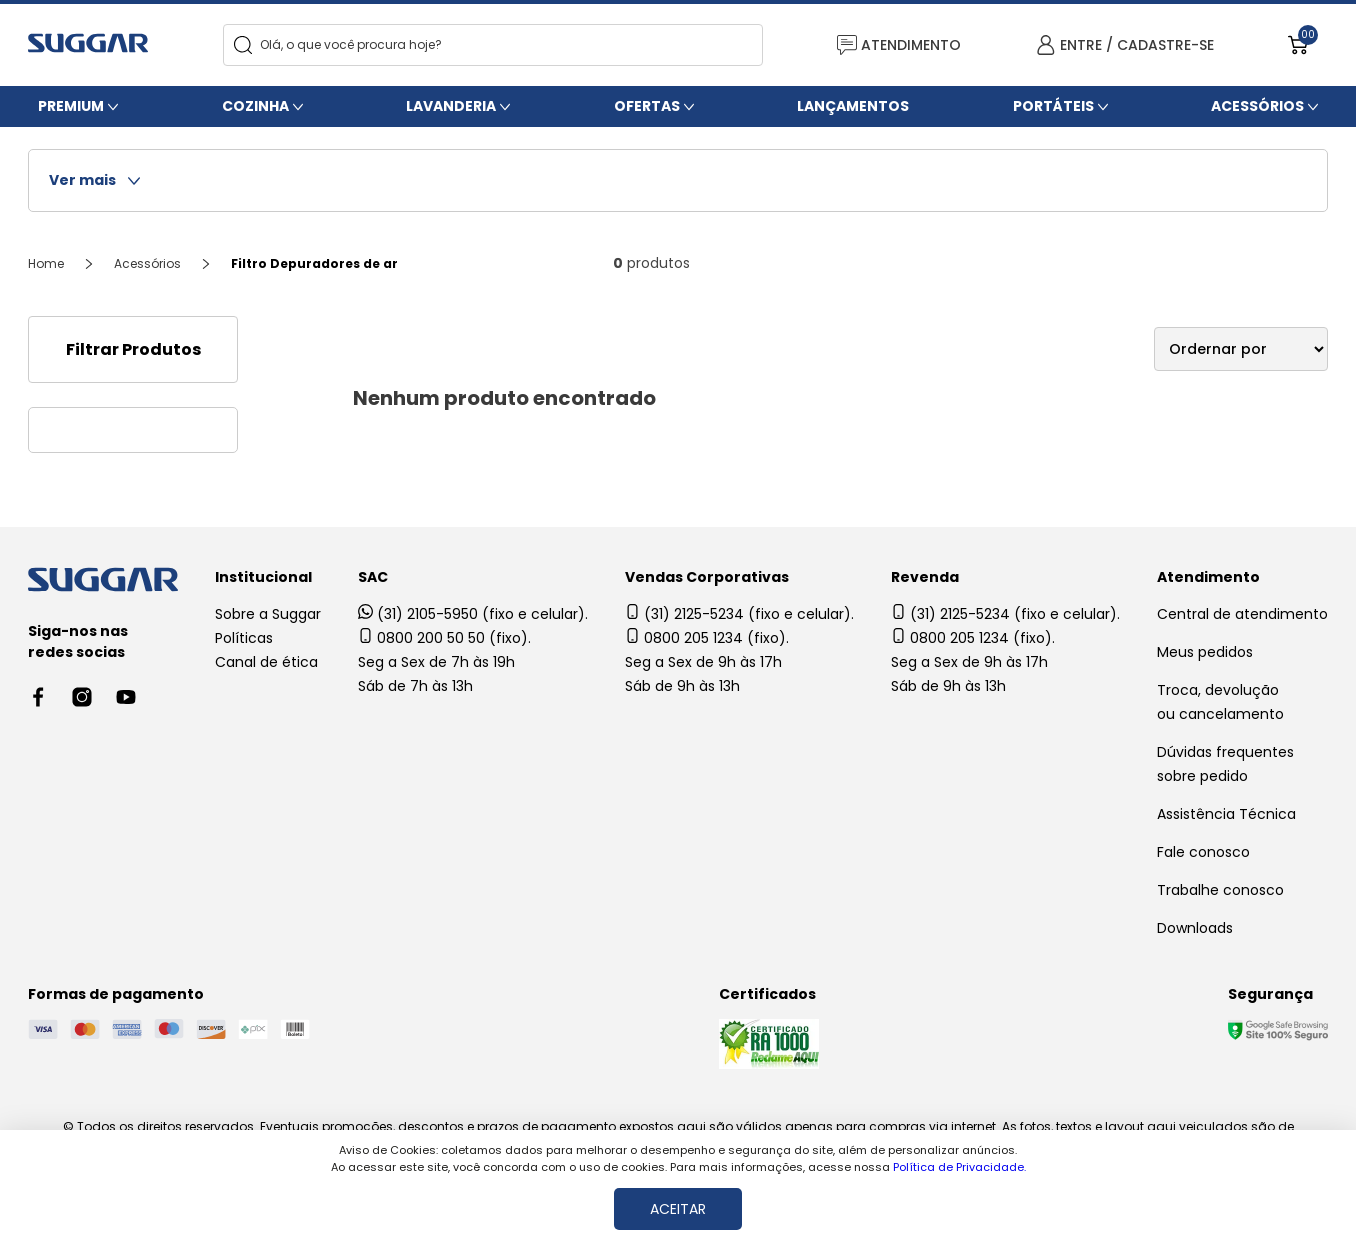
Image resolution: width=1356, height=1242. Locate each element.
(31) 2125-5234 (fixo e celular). (739, 614)
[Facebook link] (38, 697)
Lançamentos (853, 106)
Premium (71, 106)
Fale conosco (1203, 852)
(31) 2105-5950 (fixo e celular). (473, 614)
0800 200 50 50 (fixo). (444, 638)
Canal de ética (266, 662)
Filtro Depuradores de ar (314, 263)
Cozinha (255, 106)
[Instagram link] (82, 697)
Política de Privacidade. (959, 1167)
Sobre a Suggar (268, 614)
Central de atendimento (1242, 614)
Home (46, 263)
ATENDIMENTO (899, 45)
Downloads (1195, 928)
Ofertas (647, 106)
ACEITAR (678, 1209)
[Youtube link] (126, 697)
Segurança (1270, 994)
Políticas (244, 638)
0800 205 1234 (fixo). (707, 638)
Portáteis (1053, 106)
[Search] (243, 45)
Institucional (263, 577)
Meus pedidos (1205, 652)
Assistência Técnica (1226, 814)
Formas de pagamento (116, 994)
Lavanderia (451, 106)
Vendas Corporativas (707, 577)
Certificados (767, 994)
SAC (373, 577)
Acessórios (1257, 106)
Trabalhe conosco (1220, 890)
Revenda (925, 577)
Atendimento (1208, 577)
